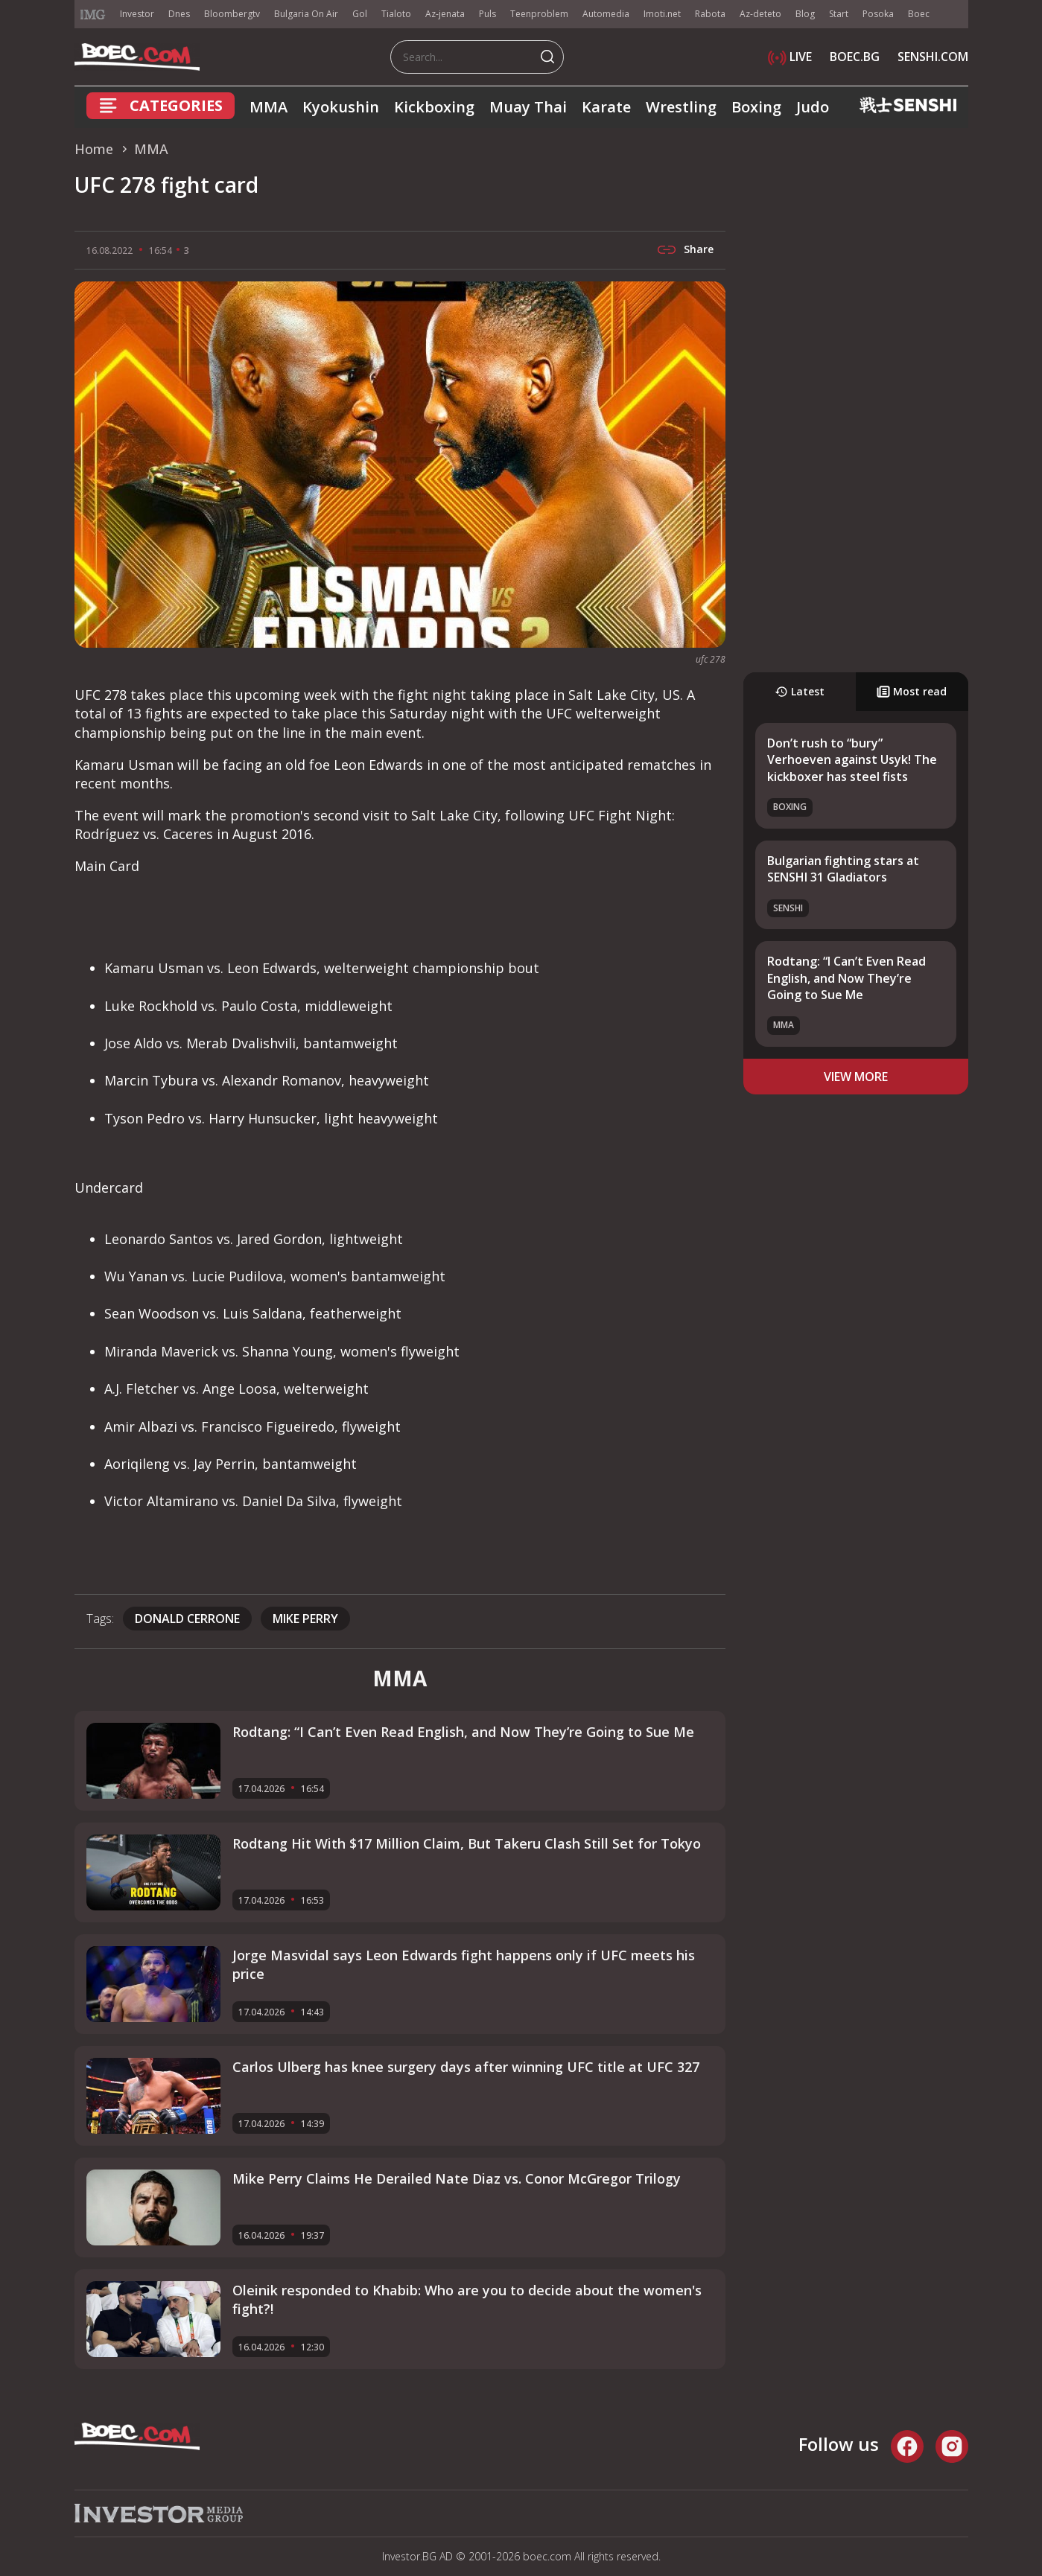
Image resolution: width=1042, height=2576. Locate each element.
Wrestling (681, 107)
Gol (359, 13)
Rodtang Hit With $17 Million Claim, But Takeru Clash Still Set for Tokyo (466, 1843)
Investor (137, 13)
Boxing (756, 107)
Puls (487, 13)
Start (838, 13)
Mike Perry (305, 1618)
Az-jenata (445, 13)
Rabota (710, 13)
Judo (812, 107)
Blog (805, 13)
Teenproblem (539, 13)
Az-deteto (760, 13)
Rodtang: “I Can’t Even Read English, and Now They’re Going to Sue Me (846, 978)
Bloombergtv (232, 13)
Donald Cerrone (187, 1618)
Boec (919, 13)
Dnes (179, 13)
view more (856, 1076)
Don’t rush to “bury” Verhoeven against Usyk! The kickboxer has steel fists (852, 760)
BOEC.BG (855, 56)
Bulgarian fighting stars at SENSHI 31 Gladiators (843, 868)
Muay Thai (528, 107)
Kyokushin (340, 107)
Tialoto (396, 13)
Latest (800, 691)
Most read (912, 691)
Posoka (878, 13)
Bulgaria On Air (306, 13)
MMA (268, 107)
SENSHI (788, 908)
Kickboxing (434, 107)
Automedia (605, 13)
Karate (606, 107)
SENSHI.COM (933, 56)
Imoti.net (662, 13)
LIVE (790, 56)
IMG (93, 14)
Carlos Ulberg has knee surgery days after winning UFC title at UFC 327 (465, 2067)
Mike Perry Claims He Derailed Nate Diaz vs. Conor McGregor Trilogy (456, 2178)
